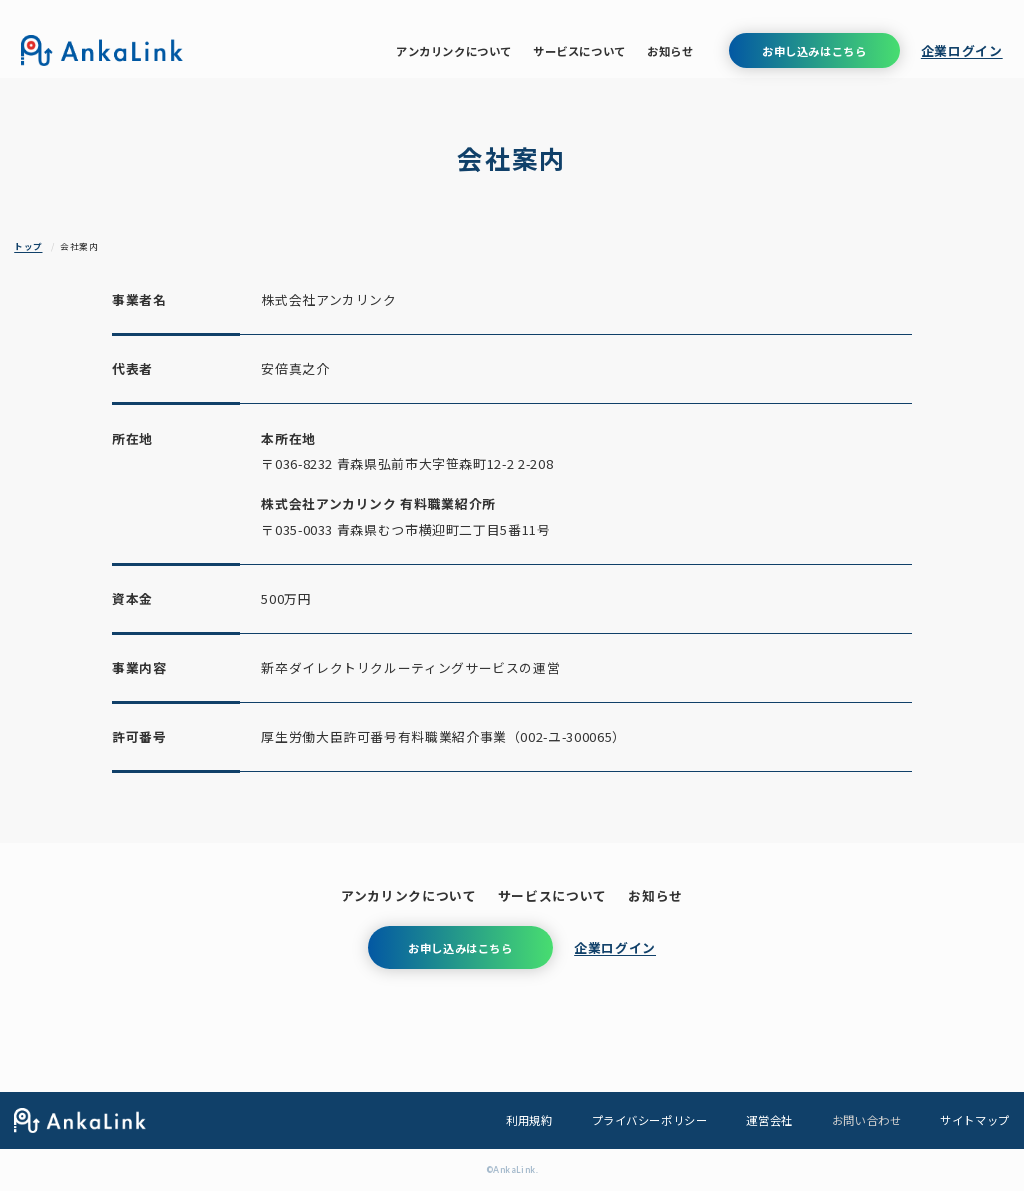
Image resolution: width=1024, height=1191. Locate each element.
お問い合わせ (866, 1120)
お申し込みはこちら (814, 51)
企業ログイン (962, 50)
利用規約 (529, 1120)
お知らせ (670, 51)
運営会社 (769, 1120)
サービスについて (579, 51)
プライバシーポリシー (650, 1120)
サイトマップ (974, 1120)
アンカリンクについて (454, 51)
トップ (28, 246)
